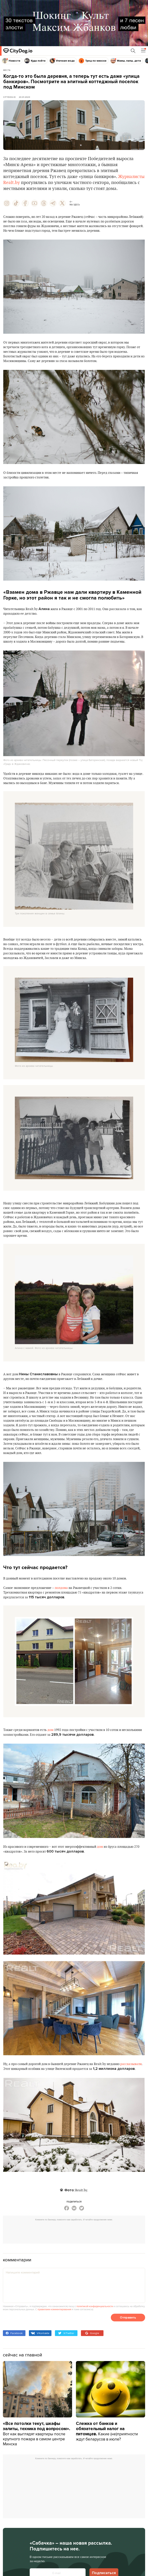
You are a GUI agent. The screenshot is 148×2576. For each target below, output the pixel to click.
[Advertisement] (76, 2231)
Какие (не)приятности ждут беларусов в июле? (107, 2431)
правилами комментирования (54, 2309)
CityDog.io (9, 97)
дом (50, 1730)
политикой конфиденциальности (95, 2306)
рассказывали (131, 2064)
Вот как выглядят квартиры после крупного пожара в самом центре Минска (36, 2434)
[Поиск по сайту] (133, 50)
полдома (61, 1588)
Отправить (128, 2317)
